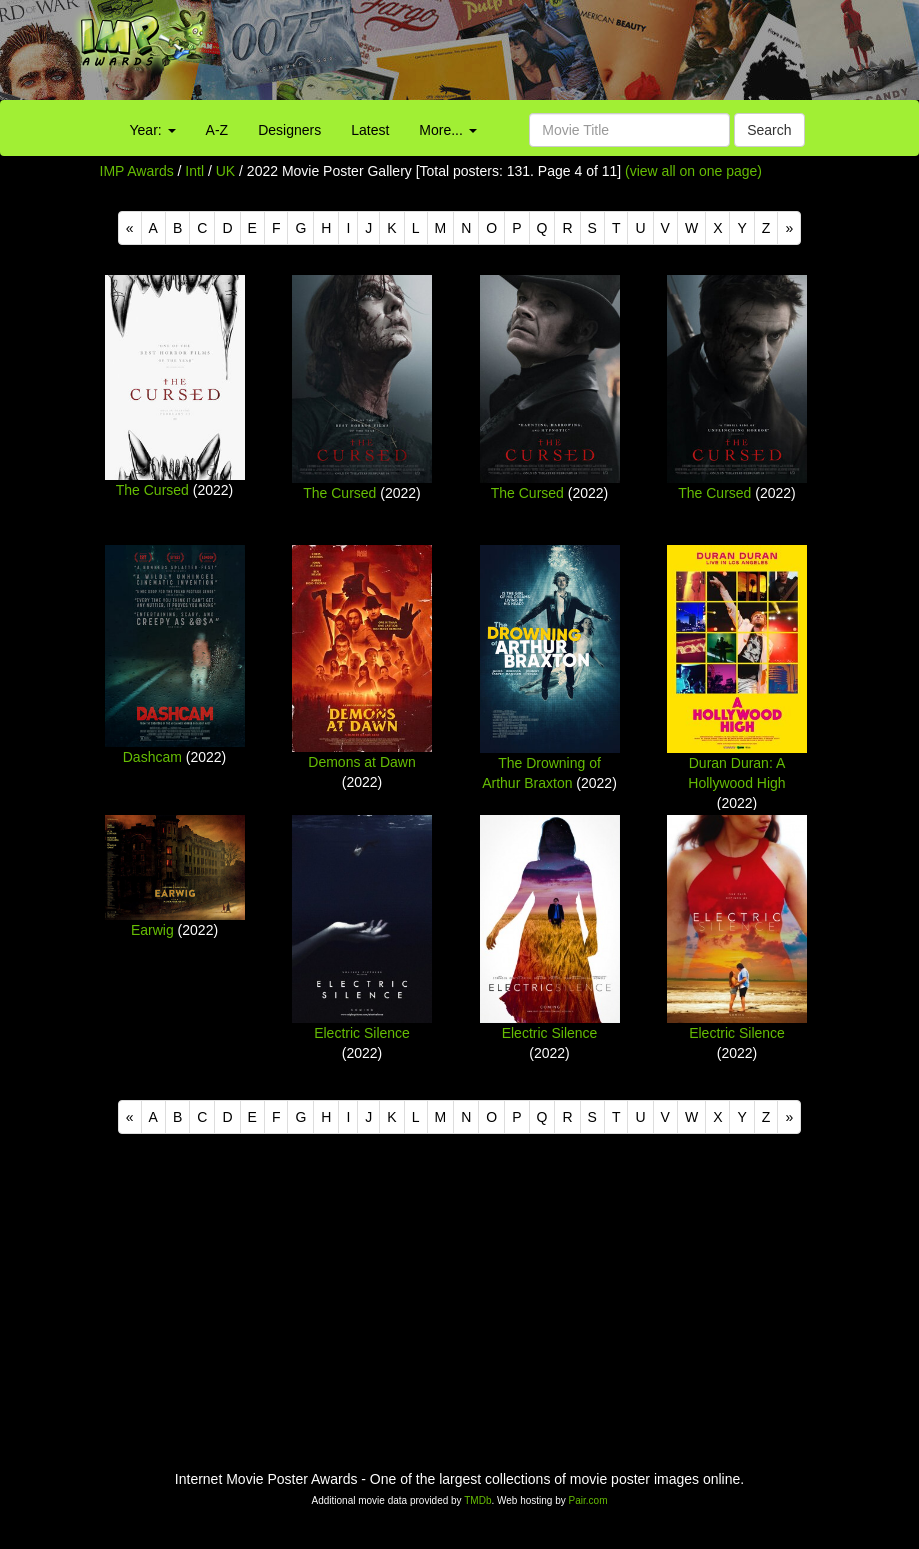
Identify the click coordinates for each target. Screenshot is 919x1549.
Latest (370, 130)
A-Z (217, 130)
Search (769, 130)
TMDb (477, 1500)
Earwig (152, 930)
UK (225, 171)
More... (447, 130)
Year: (153, 130)
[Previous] (130, 228)
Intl (194, 171)
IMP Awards (137, 171)
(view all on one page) (693, 171)
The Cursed (152, 490)
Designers (289, 130)
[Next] (789, 228)
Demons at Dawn (361, 762)
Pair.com (588, 1500)
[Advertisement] (574, 55)
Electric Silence (362, 1033)
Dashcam (152, 757)
